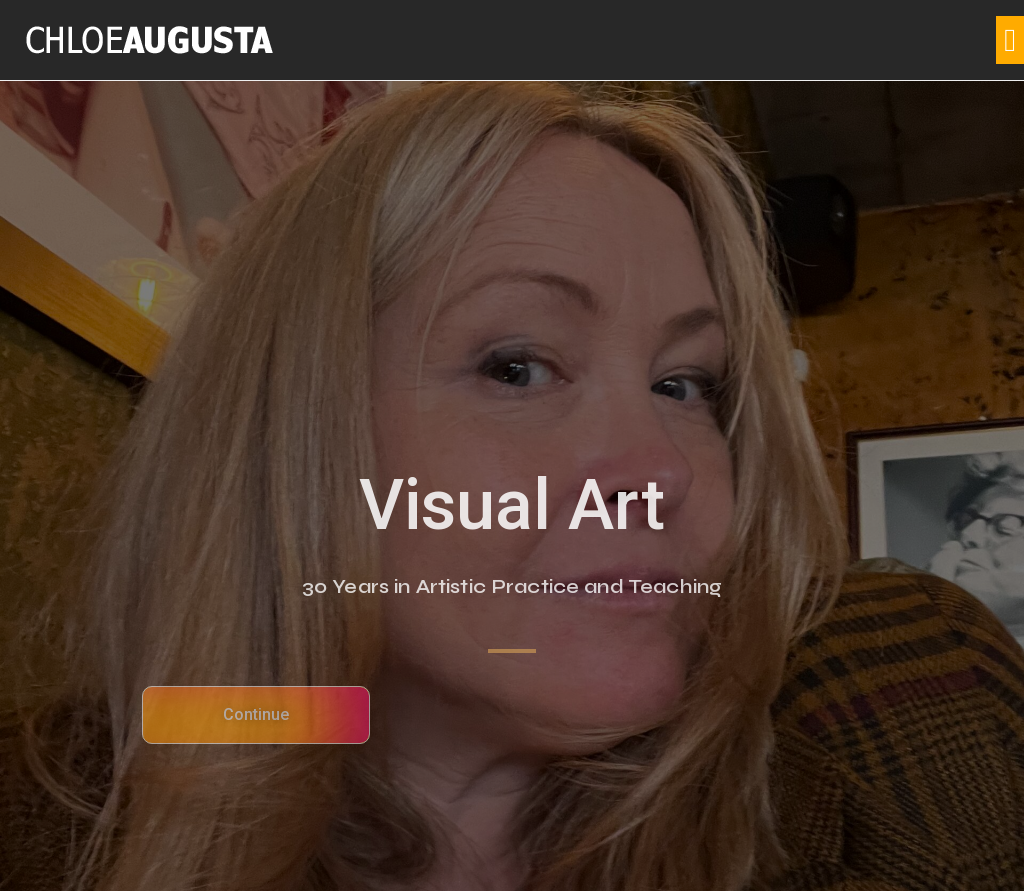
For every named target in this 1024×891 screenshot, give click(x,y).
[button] (1010, 40)
